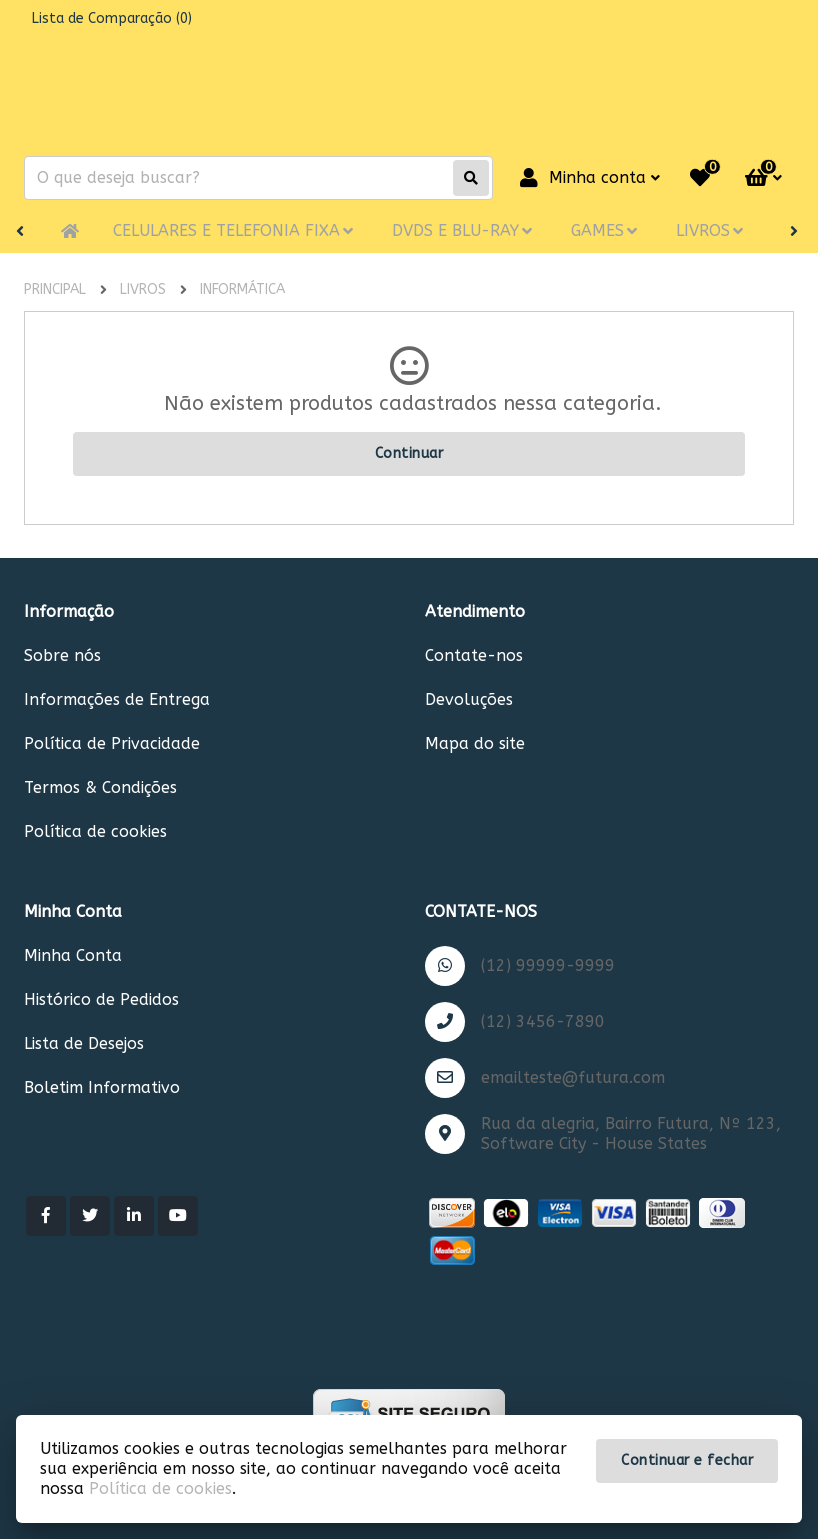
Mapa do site (475, 743)
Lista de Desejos (84, 1043)
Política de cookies (95, 831)
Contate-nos (474, 655)
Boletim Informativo (102, 1087)
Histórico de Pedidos (101, 999)
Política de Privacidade (112, 743)
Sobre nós (62, 655)
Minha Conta (73, 955)
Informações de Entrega (117, 699)
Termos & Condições (100, 787)
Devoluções (469, 699)
